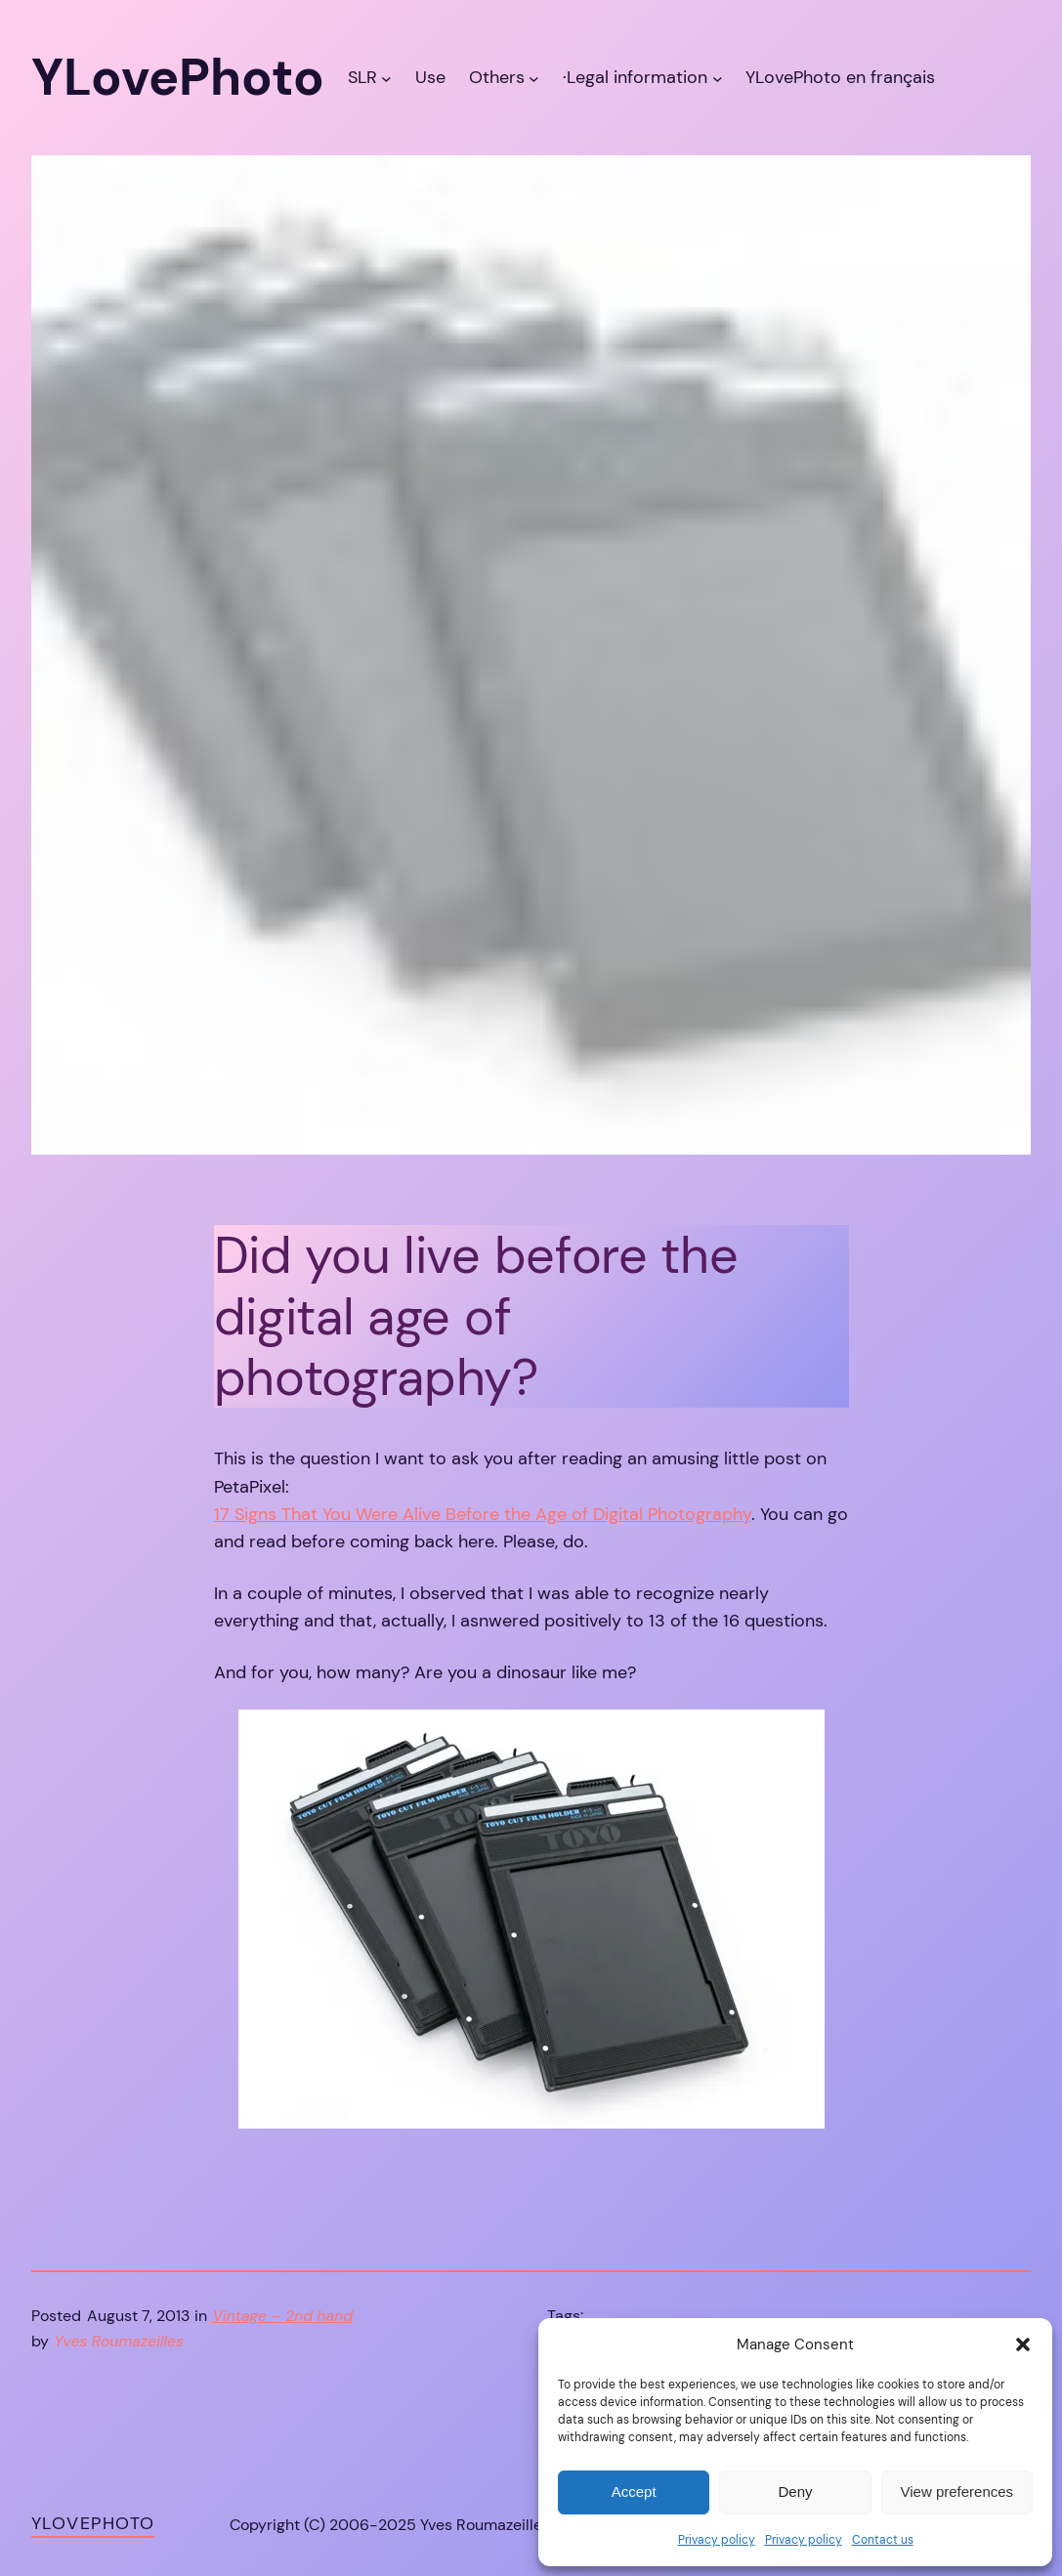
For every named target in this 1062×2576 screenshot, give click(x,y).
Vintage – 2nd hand (283, 2315)
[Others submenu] (534, 77)
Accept (634, 2491)
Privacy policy (716, 2540)
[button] (1023, 2344)
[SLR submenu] (386, 77)
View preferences (957, 2491)
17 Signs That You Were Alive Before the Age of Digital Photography (482, 1513)
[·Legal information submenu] (717, 77)
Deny (795, 2491)
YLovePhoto (92, 2523)
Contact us (882, 2540)
